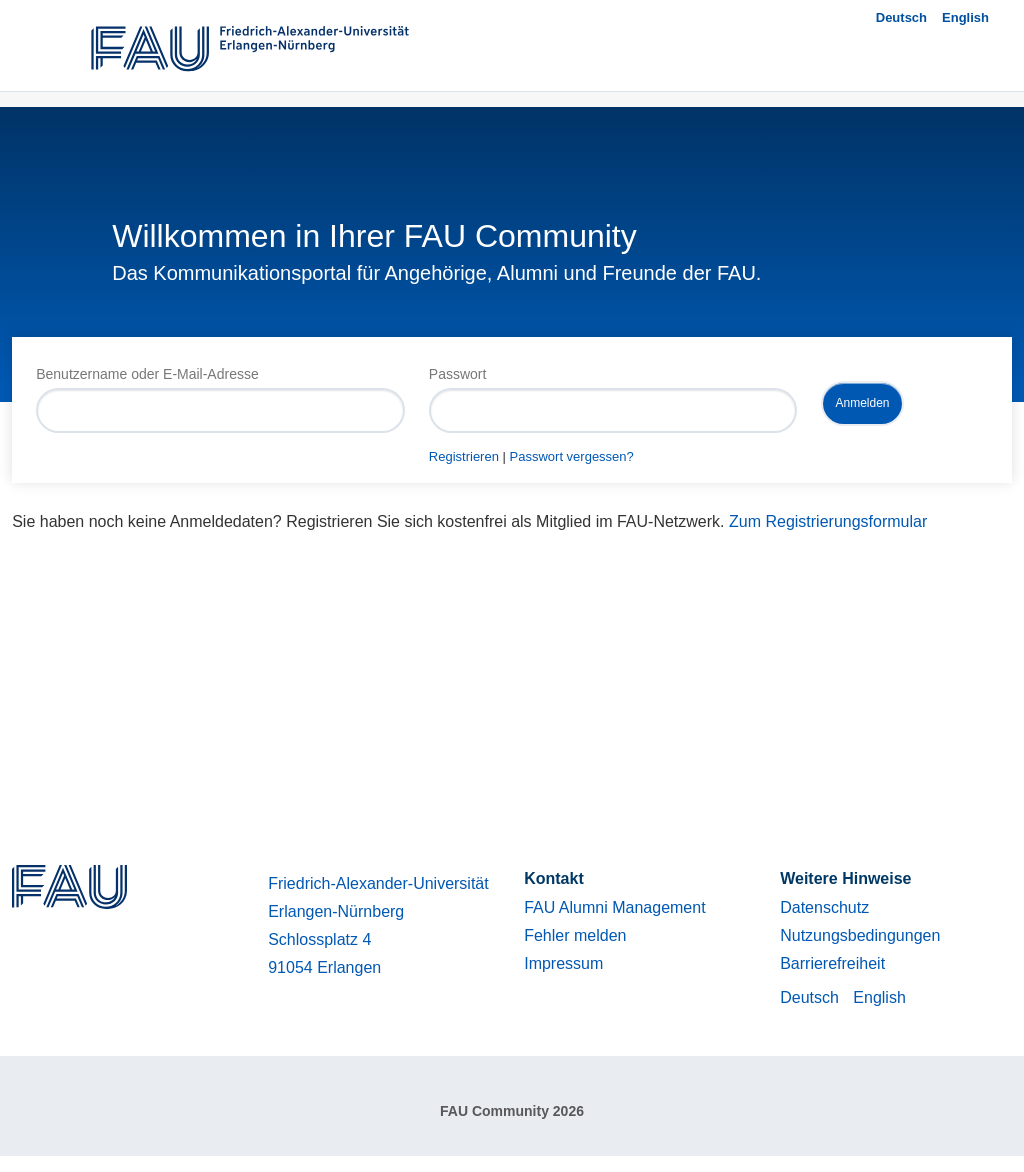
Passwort (458, 374)
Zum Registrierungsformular (828, 521)
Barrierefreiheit (832, 963)
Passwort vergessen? (572, 456)
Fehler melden (575, 935)
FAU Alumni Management (614, 907)
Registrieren (464, 456)
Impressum (563, 963)
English (965, 17)
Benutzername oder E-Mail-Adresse (147, 374)
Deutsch (901, 17)
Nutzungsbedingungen (860, 935)
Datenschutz (824, 907)
